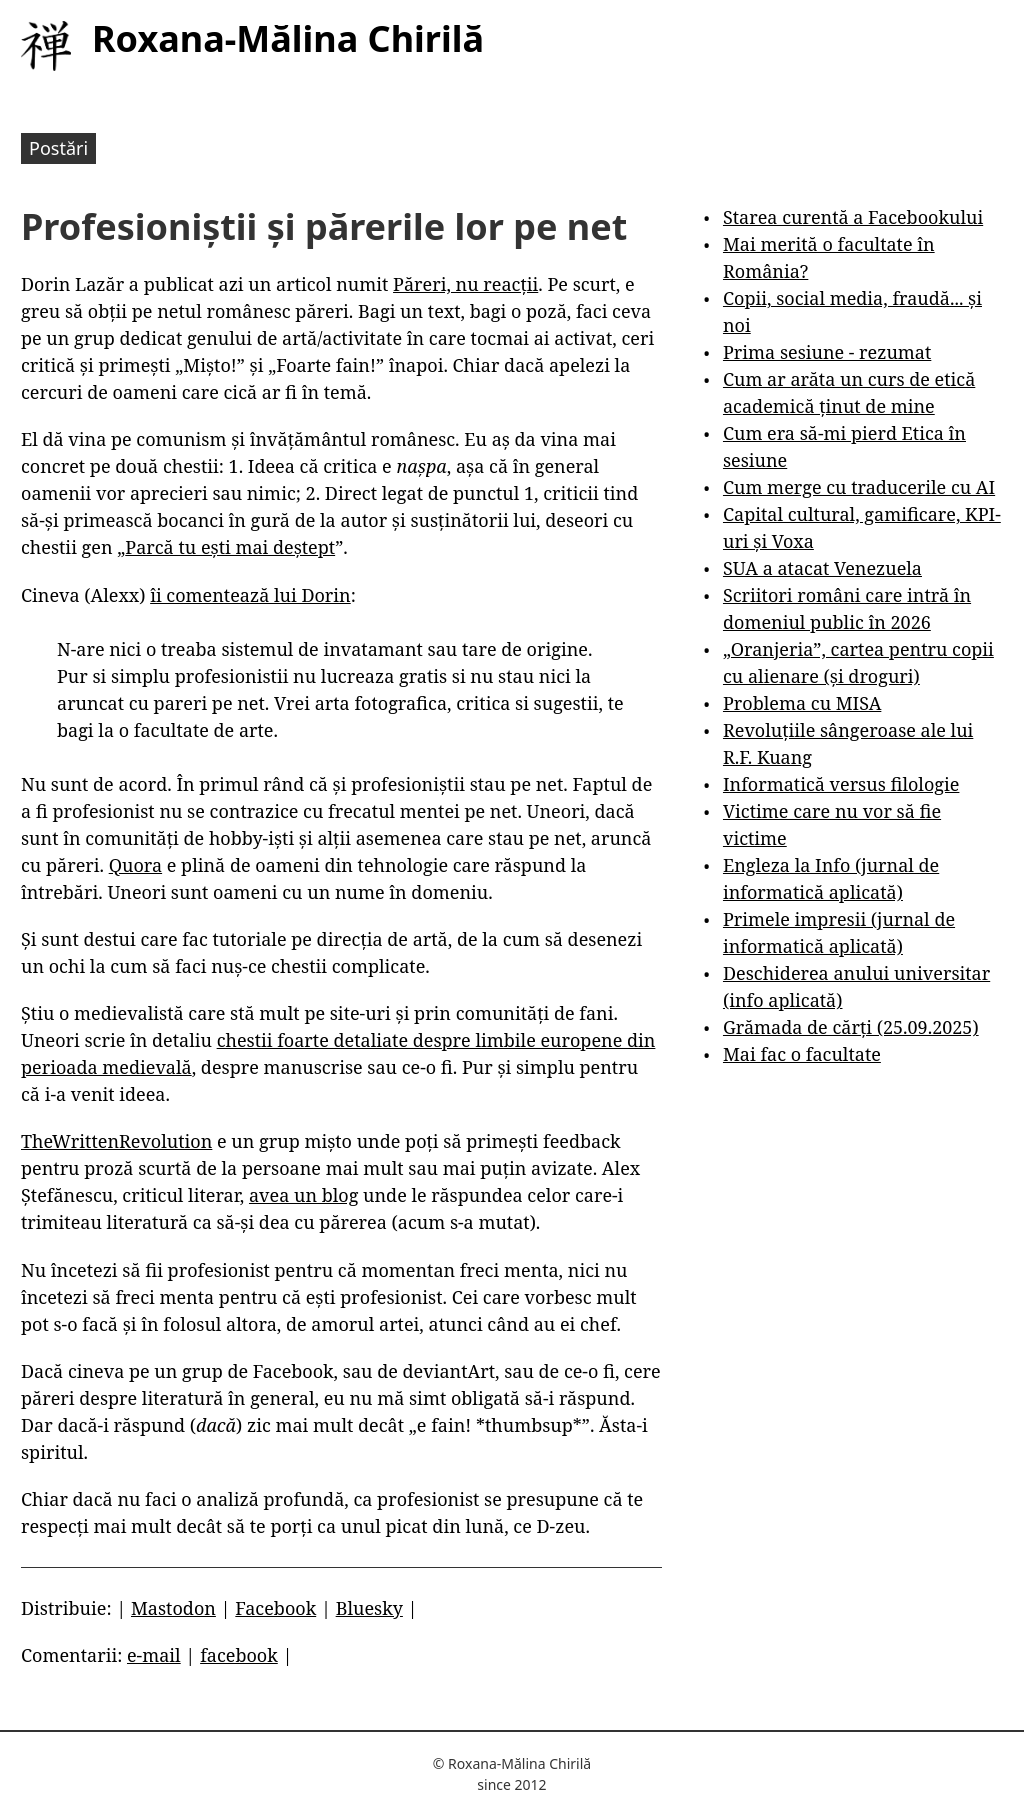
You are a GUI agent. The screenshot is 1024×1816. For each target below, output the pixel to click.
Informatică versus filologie (841, 784)
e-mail (154, 1655)
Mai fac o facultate (802, 1054)
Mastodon (173, 1608)
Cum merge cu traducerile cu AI (859, 487)
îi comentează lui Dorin (250, 595)
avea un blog (303, 1195)
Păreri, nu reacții (465, 284)
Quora (135, 865)
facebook (239, 1655)
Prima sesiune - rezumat (827, 352)
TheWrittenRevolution (116, 1141)
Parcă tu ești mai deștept (230, 547)
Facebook (275, 1608)
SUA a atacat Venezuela (822, 568)
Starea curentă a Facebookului (853, 217)
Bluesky (369, 1608)
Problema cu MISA (802, 703)
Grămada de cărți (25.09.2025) (851, 1027)
